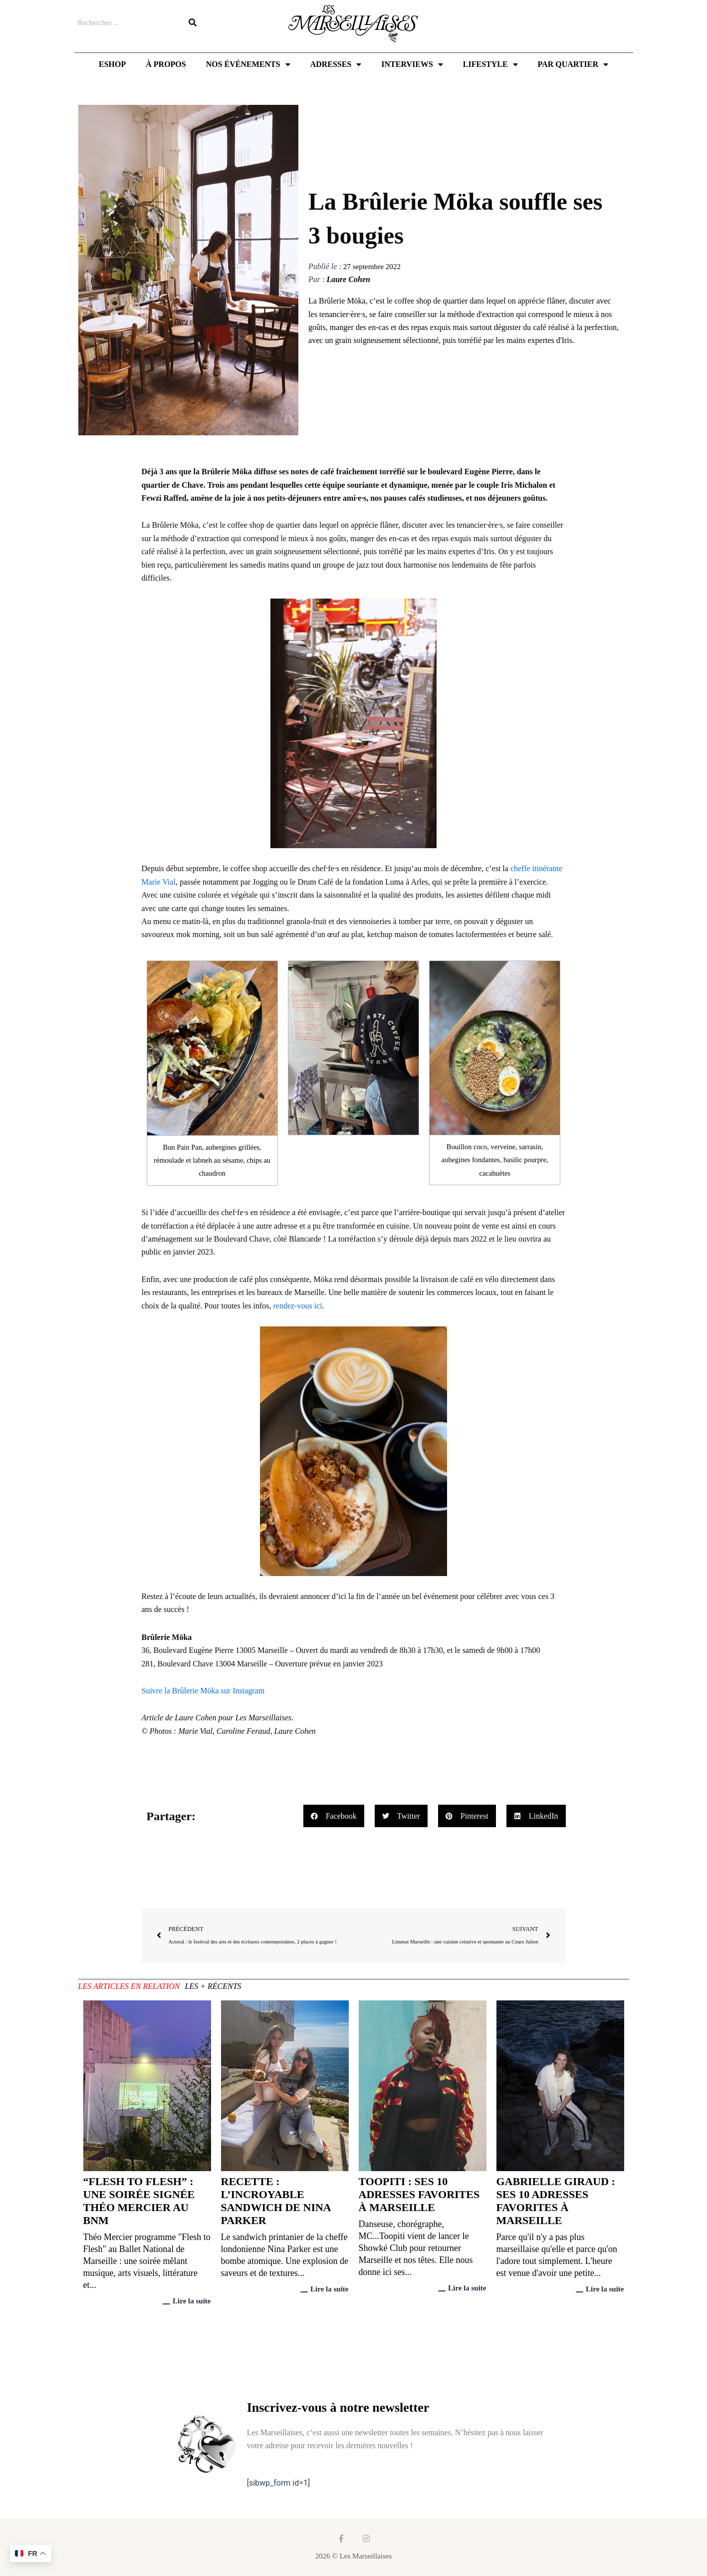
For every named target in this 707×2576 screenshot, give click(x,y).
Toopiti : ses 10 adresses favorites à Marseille (419, 2195)
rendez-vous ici (297, 1305)
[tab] (129, 1988)
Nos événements (248, 64)
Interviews (412, 64)
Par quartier (573, 64)
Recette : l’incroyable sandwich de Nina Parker (276, 2202)
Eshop (112, 64)
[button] (333, 1816)
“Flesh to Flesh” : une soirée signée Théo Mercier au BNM (139, 2202)
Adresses (336, 64)
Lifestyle (490, 64)
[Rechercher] (192, 22)
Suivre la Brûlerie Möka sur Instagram (203, 1690)
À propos (166, 64)
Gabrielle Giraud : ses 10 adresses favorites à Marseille (555, 2202)
